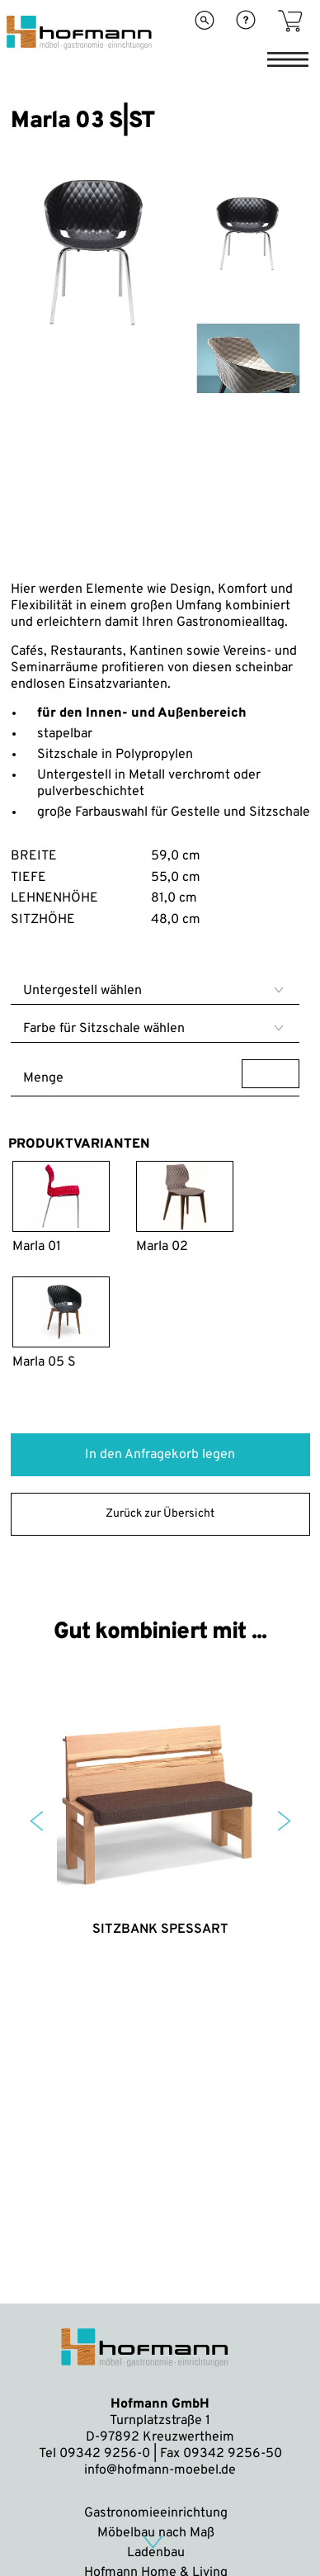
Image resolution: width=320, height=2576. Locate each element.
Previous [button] (36, 1820)
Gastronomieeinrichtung (156, 2513)
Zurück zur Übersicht (160, 1514)
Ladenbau (156, 2553)
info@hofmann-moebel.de (160, 2470)
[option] (94, 350)
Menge (161, 1073)
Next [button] (284, 1820)
